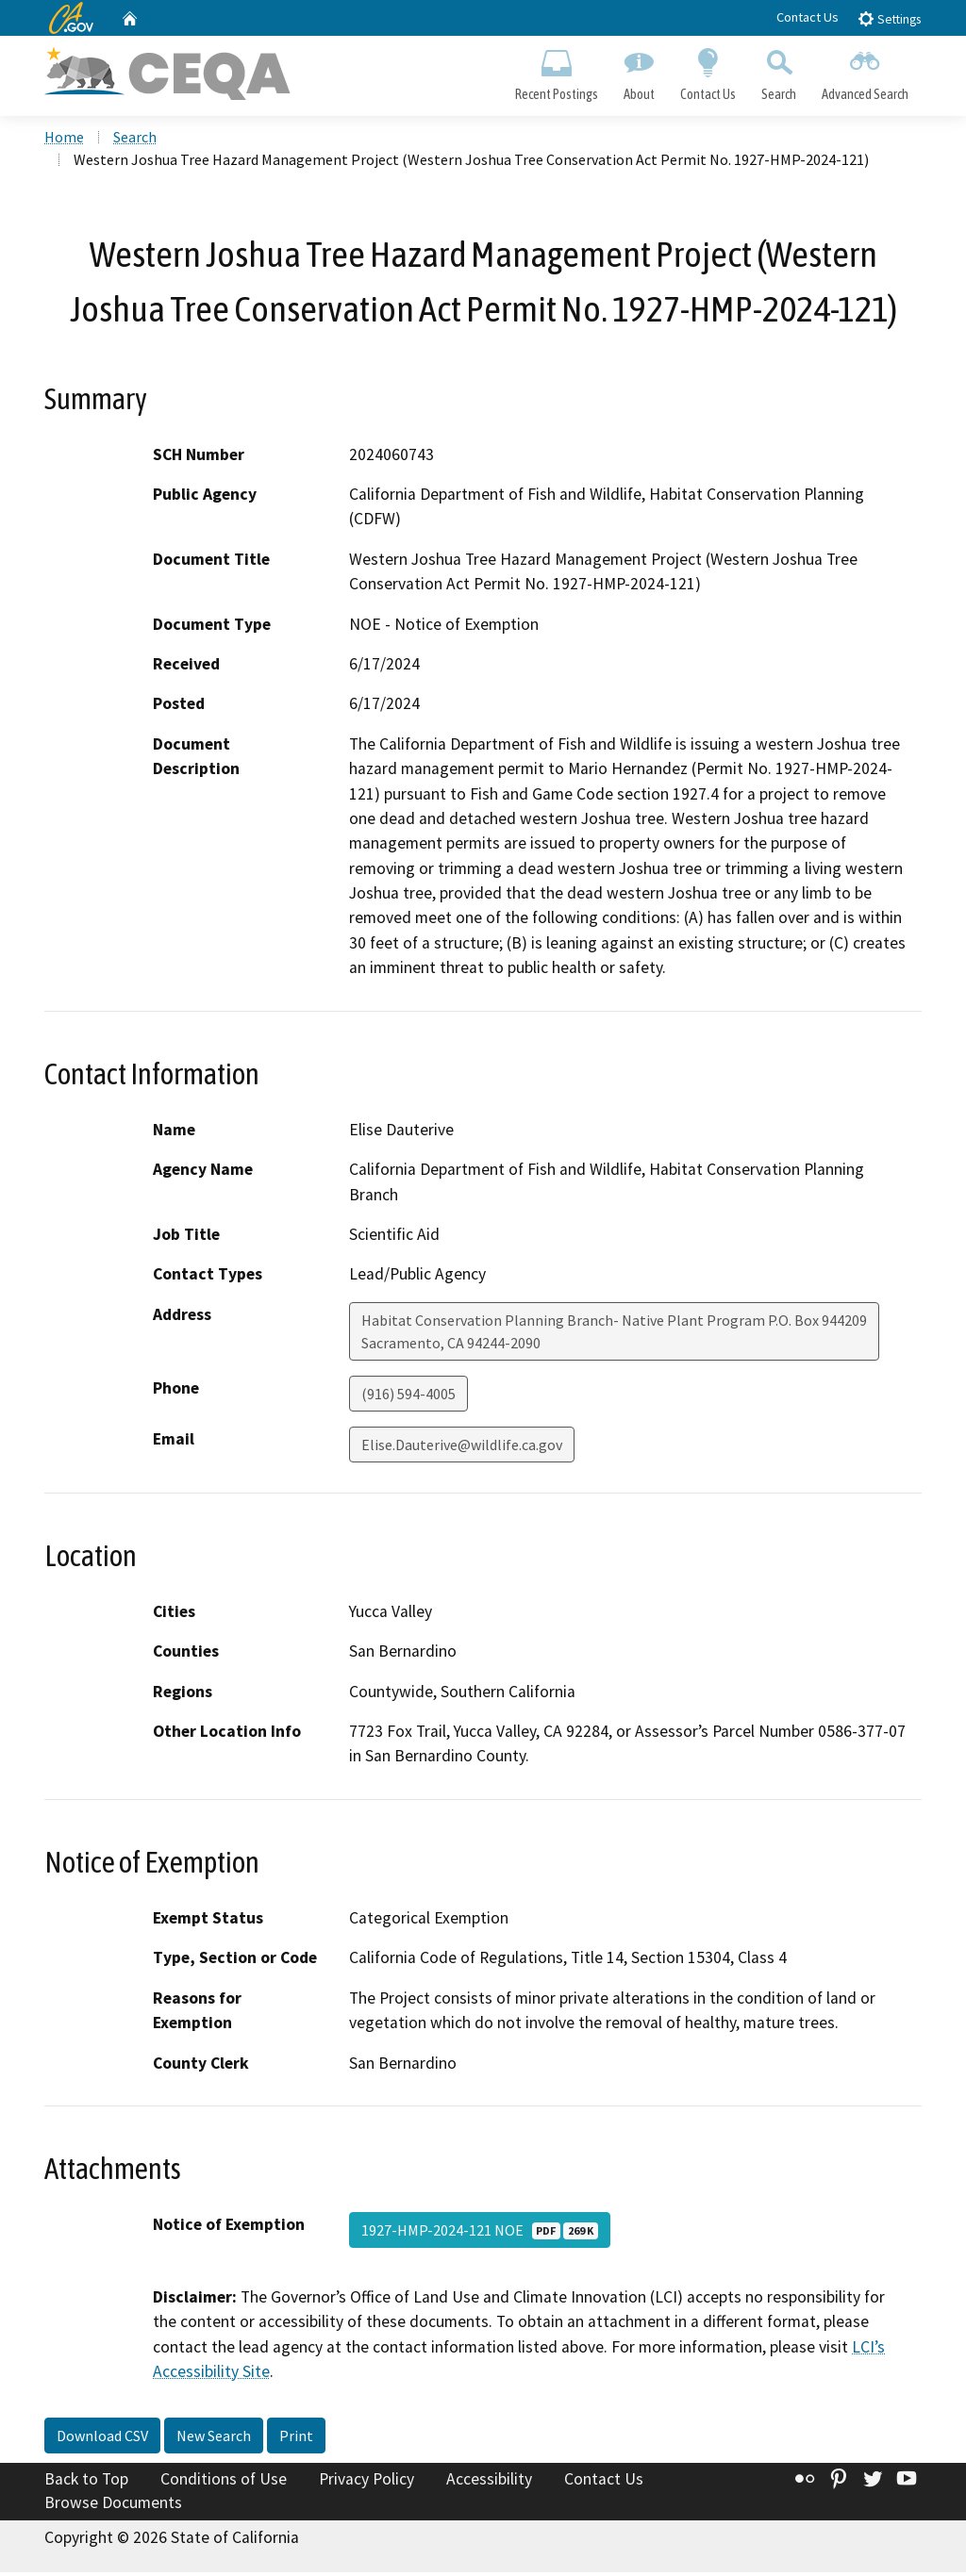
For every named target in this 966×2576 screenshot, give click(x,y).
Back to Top (86, 2481)
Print (296, 2438)
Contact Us (807, 16)
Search (779, 72)
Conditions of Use (223, 2481)
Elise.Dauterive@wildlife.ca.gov (461, 1447)
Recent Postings (556, 72)
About (638, 72)
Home (64, 140)
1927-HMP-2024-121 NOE (479, 2232)
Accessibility (489, 2481)
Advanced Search (865, 72)
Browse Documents (113, 2506)
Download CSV (102, 2438)
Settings (889, 18)
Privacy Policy (366, 2481)
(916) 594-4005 (408, 1396)
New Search (213, 2438)
